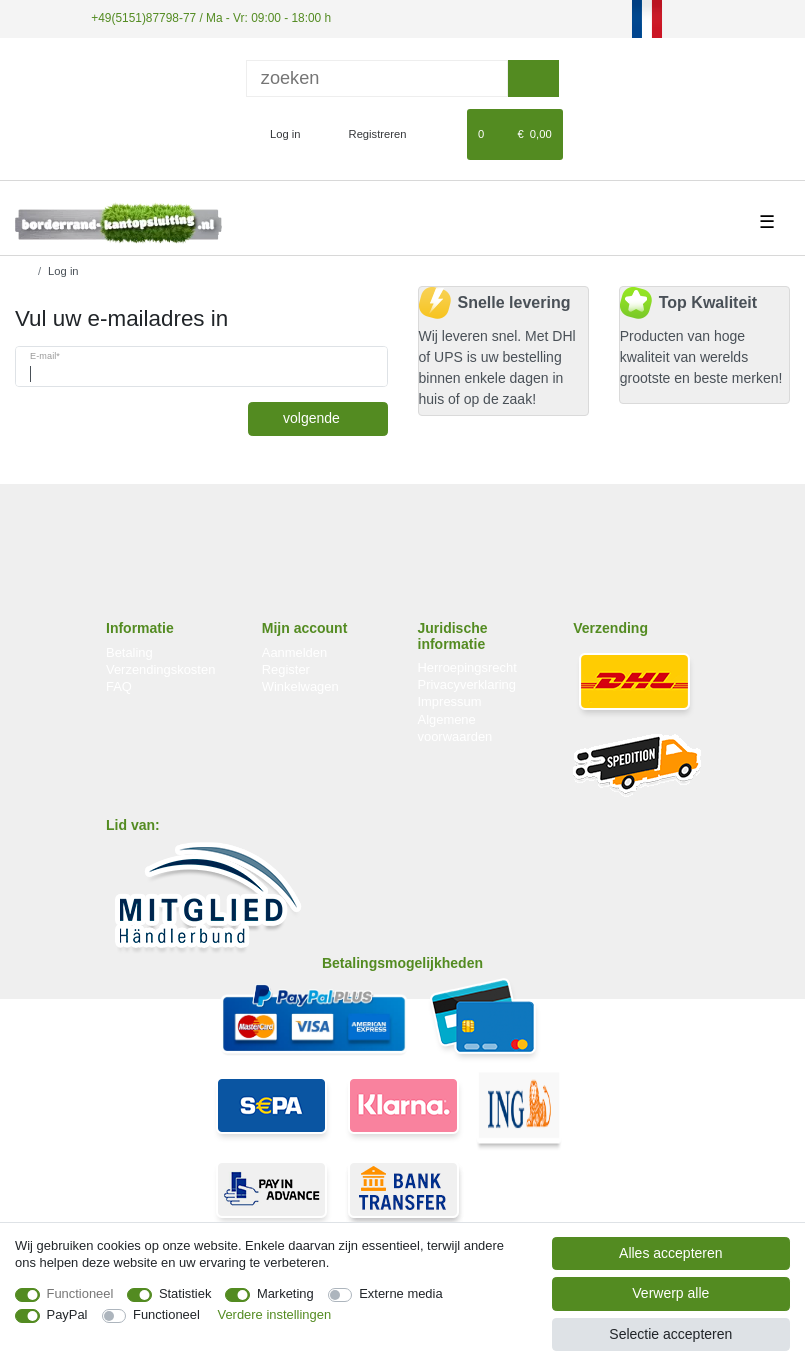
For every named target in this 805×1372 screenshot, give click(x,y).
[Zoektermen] (377, 78)
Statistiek (185, 1293)
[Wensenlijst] (442, 134)
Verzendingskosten (160, 669)
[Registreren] (366, 134)
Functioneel (80, 1293)
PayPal (67, 1314)
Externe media (400, 1293)
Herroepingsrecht (467, 667)
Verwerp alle (670, 1293)
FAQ (119, 686)
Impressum (450, 701)
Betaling (129, 652)
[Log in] (276, 134)
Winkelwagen (300, 686)
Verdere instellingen (275, 1314)
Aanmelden (294, 652)
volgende (327, 418)
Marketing (285, 1293)
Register (286, 669)
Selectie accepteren (670, 1334)
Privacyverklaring (467, 684)
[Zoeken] (533, 78)
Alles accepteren (671, 1253)
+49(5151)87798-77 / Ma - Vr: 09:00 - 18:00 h (211, 18)
